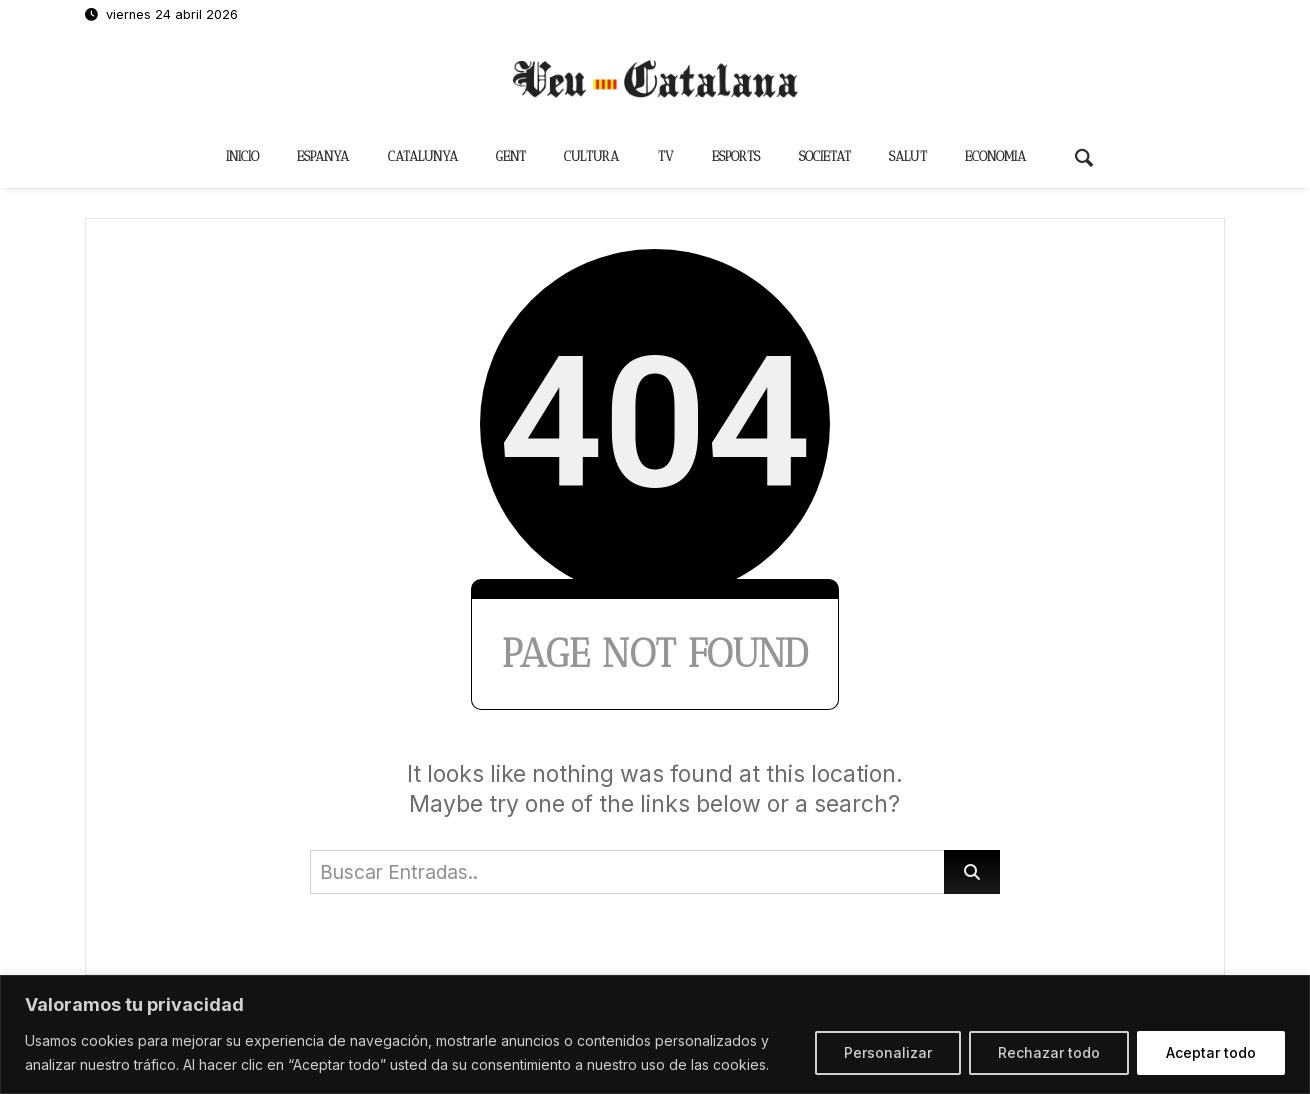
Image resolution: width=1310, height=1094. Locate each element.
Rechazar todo (1049, 1052)
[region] (655, 1034)
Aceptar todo (1211, 1052)
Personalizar (888, 1052)
